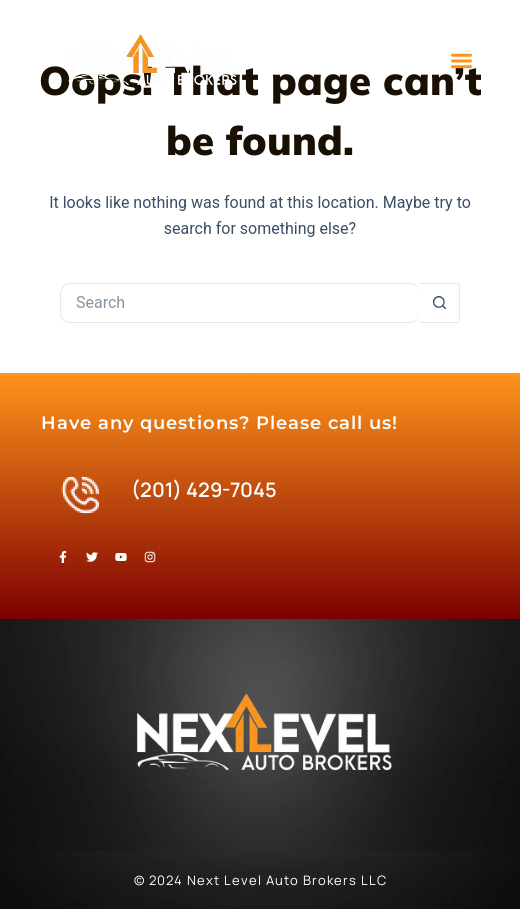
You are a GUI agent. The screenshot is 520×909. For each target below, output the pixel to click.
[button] (461, 61)
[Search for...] (240, 303)
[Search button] (440, 303)
